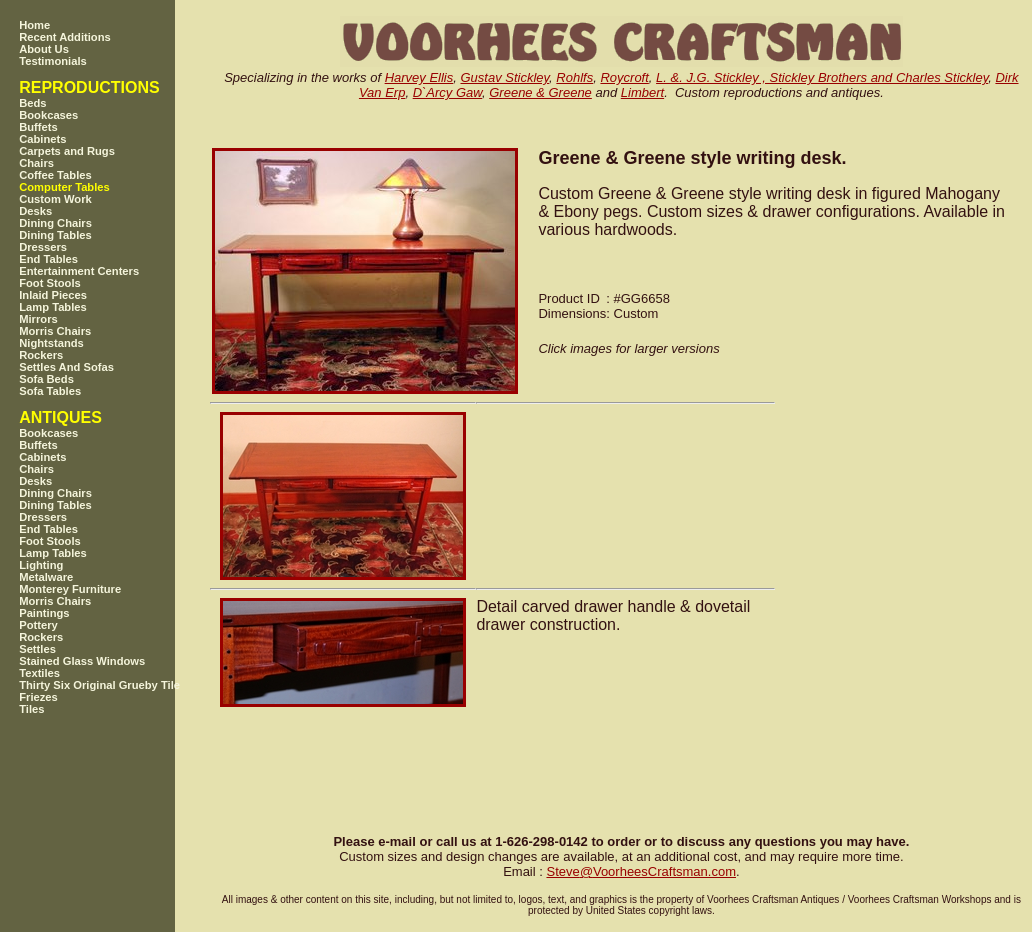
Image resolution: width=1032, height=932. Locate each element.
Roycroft (624, 77)
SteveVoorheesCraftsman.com (641, 871)
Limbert (642, 92)
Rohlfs (574, 77)
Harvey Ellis (419, 77)
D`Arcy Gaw (447, 92)
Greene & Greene (540, 92)
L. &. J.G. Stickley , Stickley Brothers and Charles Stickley (822, 77)
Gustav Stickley (504, 77)
